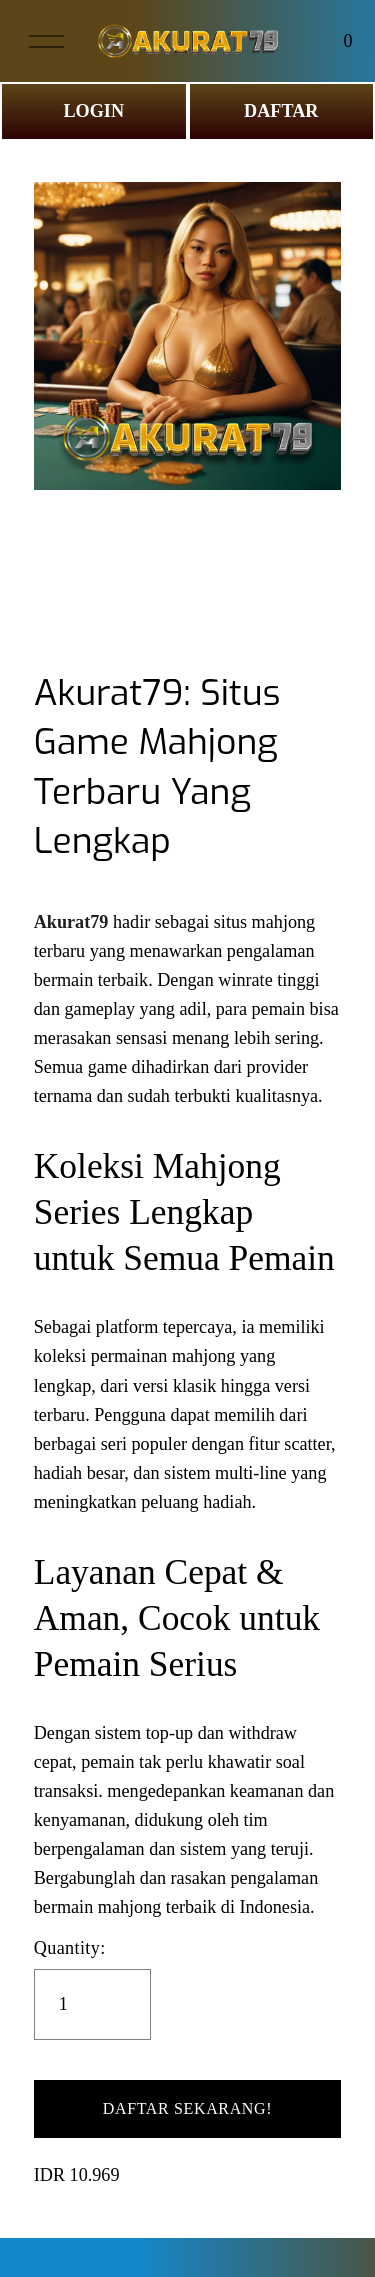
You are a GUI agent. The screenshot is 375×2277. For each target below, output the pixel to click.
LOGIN (93, 111)
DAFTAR (281, 111)
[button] (188, 2109)
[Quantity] (92, 2004)
